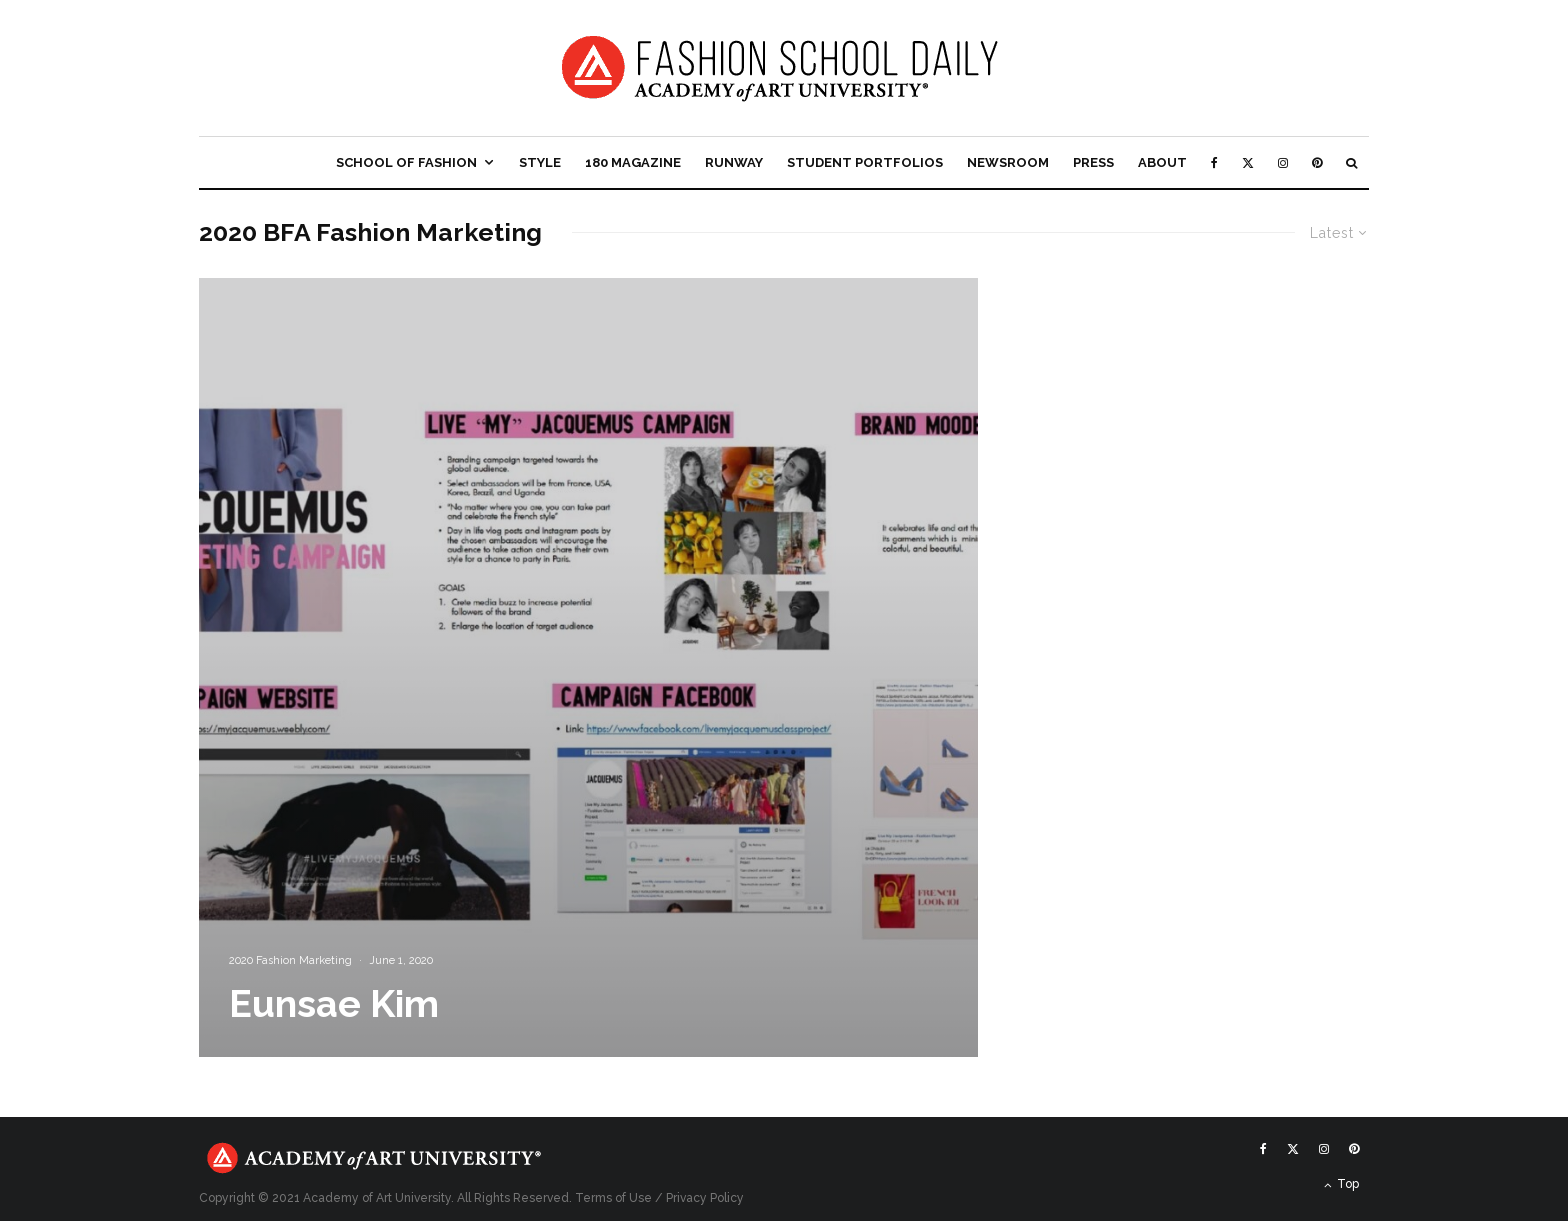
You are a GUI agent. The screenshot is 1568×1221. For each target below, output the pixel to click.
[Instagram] (1283, 162)
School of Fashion (406, 162)
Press (1093, 162)
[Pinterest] (1317, 162)
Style (540, 162)
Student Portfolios (865, 162)
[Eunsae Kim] (588, 667)
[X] (1248, 162)
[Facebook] (1214, 162)
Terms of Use (613, 1198)
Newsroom (1008, 162)
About (1162, 162)
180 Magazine (633, 162)
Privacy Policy (705, 1198)
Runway (734, 162)
